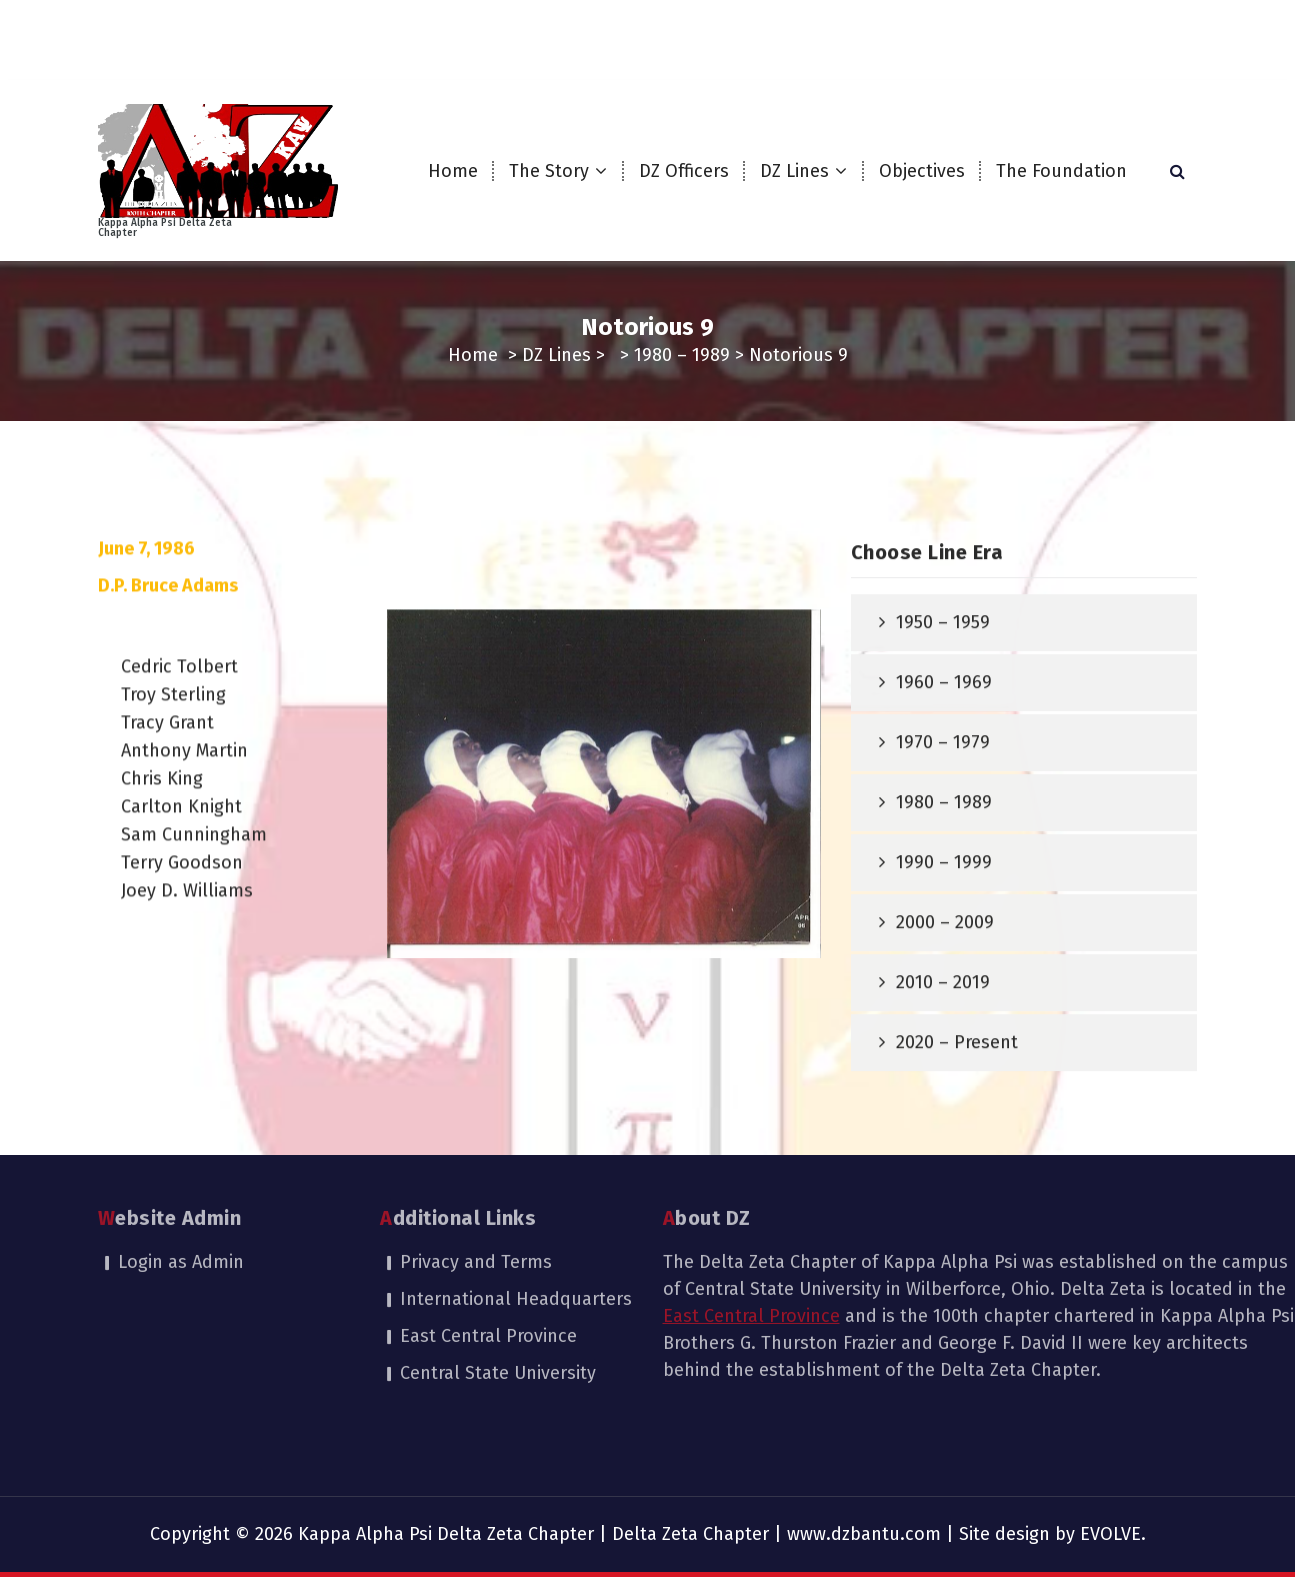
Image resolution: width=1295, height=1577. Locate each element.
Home (453, 171)
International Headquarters (516, 1227)
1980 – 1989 (682, 355)
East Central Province (488, 1264)
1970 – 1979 (943, 822)
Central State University (498, 1301)
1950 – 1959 (943, 702)
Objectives (922, 171)
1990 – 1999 (944, 942)
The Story (549, 171)
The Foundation (1061, 171)
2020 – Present (957, 1122)
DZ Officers (684, 171)
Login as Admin (181, 1190)
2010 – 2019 (943, 1062)
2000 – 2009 (945, 1002)
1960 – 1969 (944, 762)
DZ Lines (794, 171)
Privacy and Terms (476, 1190)
